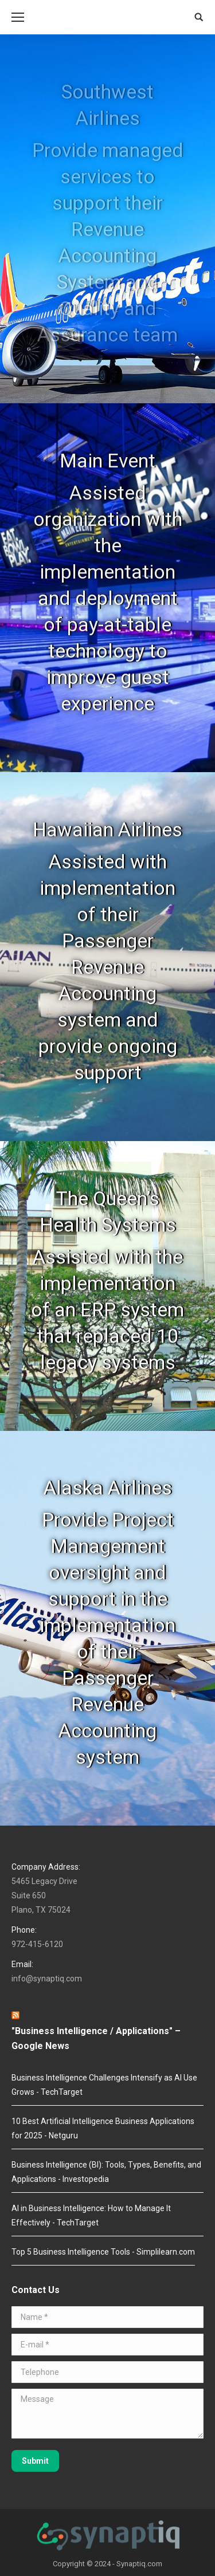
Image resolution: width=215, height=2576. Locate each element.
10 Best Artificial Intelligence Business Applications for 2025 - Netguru (102, 2128)
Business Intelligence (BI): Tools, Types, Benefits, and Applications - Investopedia (106, 2172)
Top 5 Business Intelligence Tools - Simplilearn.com (103, 2251)
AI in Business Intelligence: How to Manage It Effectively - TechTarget (91, 2215)
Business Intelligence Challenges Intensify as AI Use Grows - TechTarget (104, 2085)
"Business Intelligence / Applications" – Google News (96, 2038)
